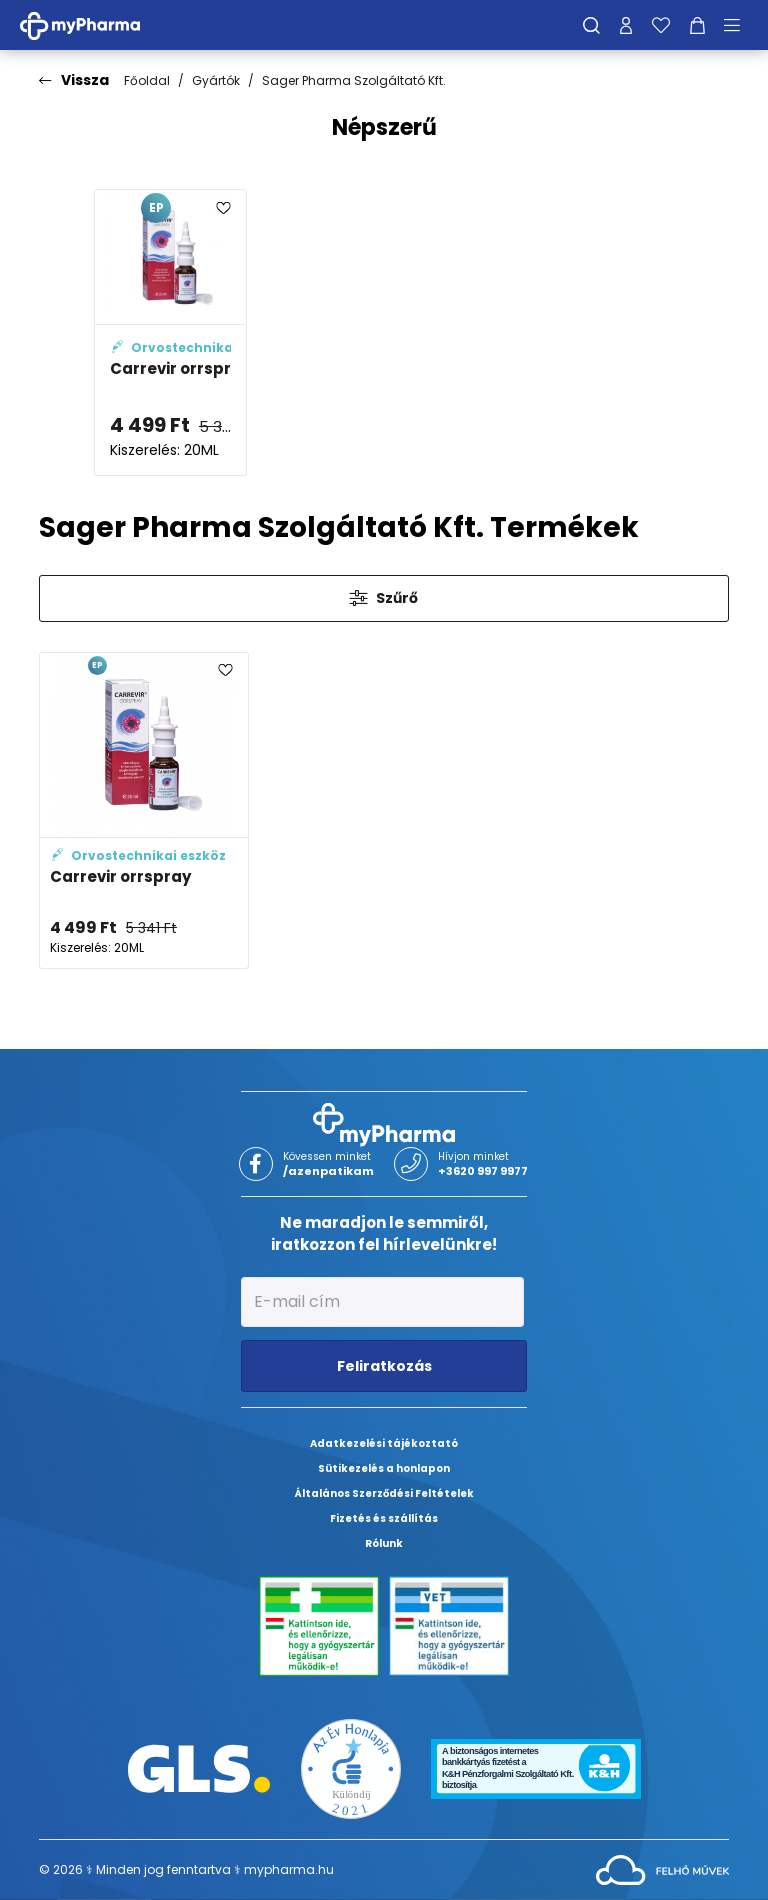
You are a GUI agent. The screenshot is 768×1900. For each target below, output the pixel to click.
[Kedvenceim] (661, 25)
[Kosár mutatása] (697, 25)
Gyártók (216, 80)
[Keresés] (591, 25)
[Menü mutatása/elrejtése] (739, 25)
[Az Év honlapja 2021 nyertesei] (351, 1767)
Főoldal (147, 80)
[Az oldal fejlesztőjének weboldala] (662, 1868)
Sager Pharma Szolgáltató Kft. (354, 80)
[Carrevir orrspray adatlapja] (170, 332)
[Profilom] (626, 25)
